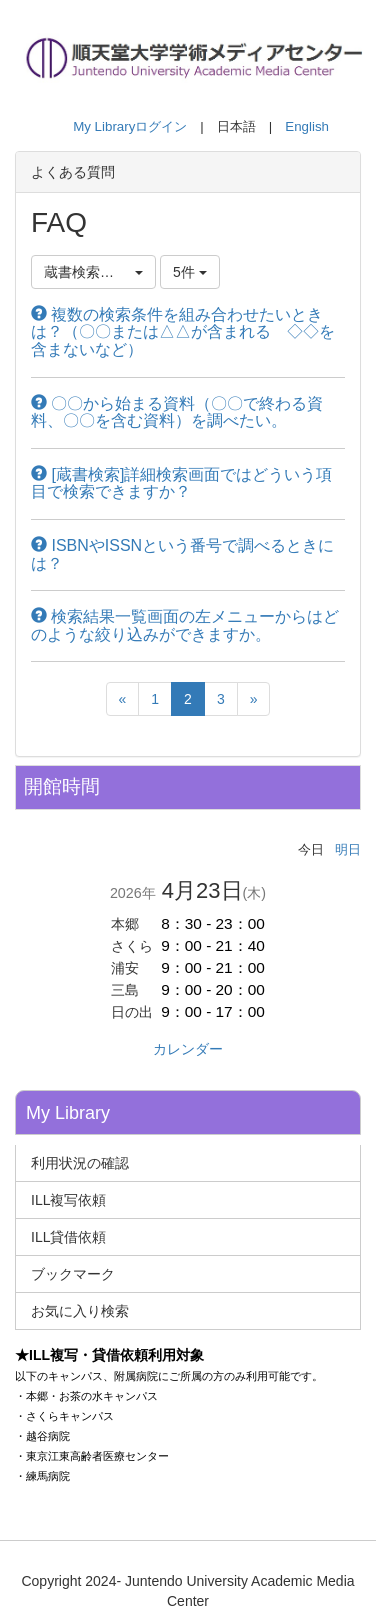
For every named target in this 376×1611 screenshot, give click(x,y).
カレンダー (188, 1049)
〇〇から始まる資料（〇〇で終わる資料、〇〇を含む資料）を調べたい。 (177, 412)
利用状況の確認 (80, 1163)
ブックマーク (73, 1274)
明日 (348, 849)
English (307, 126)
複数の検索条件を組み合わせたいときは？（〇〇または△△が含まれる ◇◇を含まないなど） (183, 332)
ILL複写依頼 (68, 1200)
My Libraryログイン (130, 126)
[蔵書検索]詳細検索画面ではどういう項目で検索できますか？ (181, 483)
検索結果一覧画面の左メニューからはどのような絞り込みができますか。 (185, 625)
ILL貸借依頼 (68, 1237)
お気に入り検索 (80, 1311)
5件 (190, 272)
